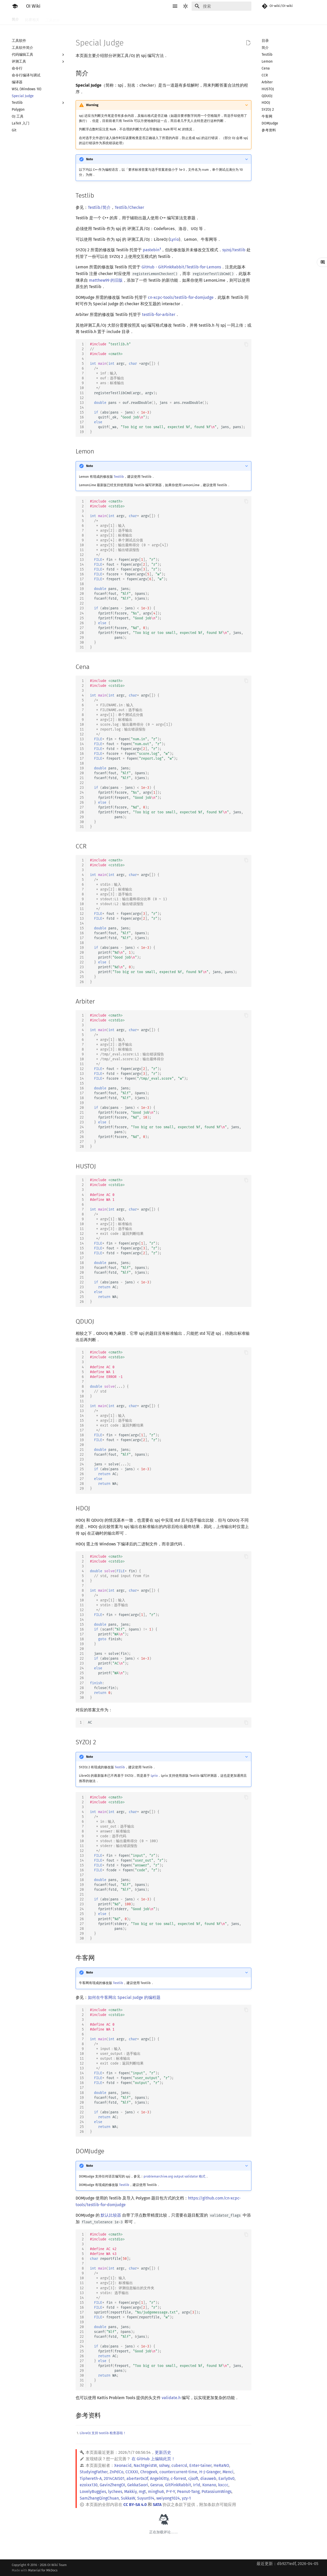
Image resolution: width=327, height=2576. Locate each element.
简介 (15, 18)
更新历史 (163, 2452)
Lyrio (174, 239)
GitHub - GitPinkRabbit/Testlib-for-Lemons (181, 267)
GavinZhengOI (112, 2484)
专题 (241, 18)
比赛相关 (32, 18)
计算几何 (211, 18)
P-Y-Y (170, 2491)
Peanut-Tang (188, 2491)
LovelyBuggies (93, 2491)
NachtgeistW (145, 2465)
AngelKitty (159, 2478)
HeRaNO (221, 2465)
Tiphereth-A (91, 2478)
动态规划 (127, 18)
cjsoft (193, 2478)
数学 (161, 18)
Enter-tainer (200, 2465)
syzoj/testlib (234, 249)
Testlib (119, 476)
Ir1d (196, 2484)
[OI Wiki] (15, 6)
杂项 (228, 18)
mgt (142, 2491)
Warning (92, 105)
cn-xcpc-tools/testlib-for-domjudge (181, 297)
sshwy (164, 2465)
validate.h (171, 2397)
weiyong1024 (168, 2498)
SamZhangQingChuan (99, 2498)
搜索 (110, 18)
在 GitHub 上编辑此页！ (153, 2458)
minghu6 (156, 2491)
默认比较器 (111, 2215)
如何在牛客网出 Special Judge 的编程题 (124, 1997)
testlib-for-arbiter (158, 314)
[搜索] (221, 6)
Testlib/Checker (129, 207)
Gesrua (156, 2484)
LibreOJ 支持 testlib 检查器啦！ (103, 2433)
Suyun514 (145, 2498)
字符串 (146, 18)
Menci (228, 2471)
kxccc (223, 2484)
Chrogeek (148, 2471)
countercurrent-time (178, 2471)
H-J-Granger (209, 2471)
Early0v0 (226, 2478)
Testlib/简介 (99, 207)
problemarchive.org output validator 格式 (174, 2176)
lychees (115, 2491)
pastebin (151, 249)
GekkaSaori (137, 2484)
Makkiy (130, 2491)
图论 (194, 18)
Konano (209, 2484)
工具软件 (52, 18)
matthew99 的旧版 (106, 280)
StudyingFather (94, 2471)
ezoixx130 (89, 2484)
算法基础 (93, 18)
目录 (265, 41)
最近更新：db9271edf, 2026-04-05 (287, 2563)
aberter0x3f (137, 2478)
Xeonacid (123, 2465)
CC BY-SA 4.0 (135, 2504)
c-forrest (178, 2478)
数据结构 (178, 18)
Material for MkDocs (42, 2570)
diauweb (208, 2478)
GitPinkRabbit (178, 2484)
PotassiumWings (216, 2491)
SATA (157, 2504)
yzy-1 (186, 2498)
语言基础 (73, 18)
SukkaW (128, 2498)
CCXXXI (131, 2471)
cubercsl (179, 2465)
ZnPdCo (116, 2471)
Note (89, 159)
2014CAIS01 (114, 2478)
